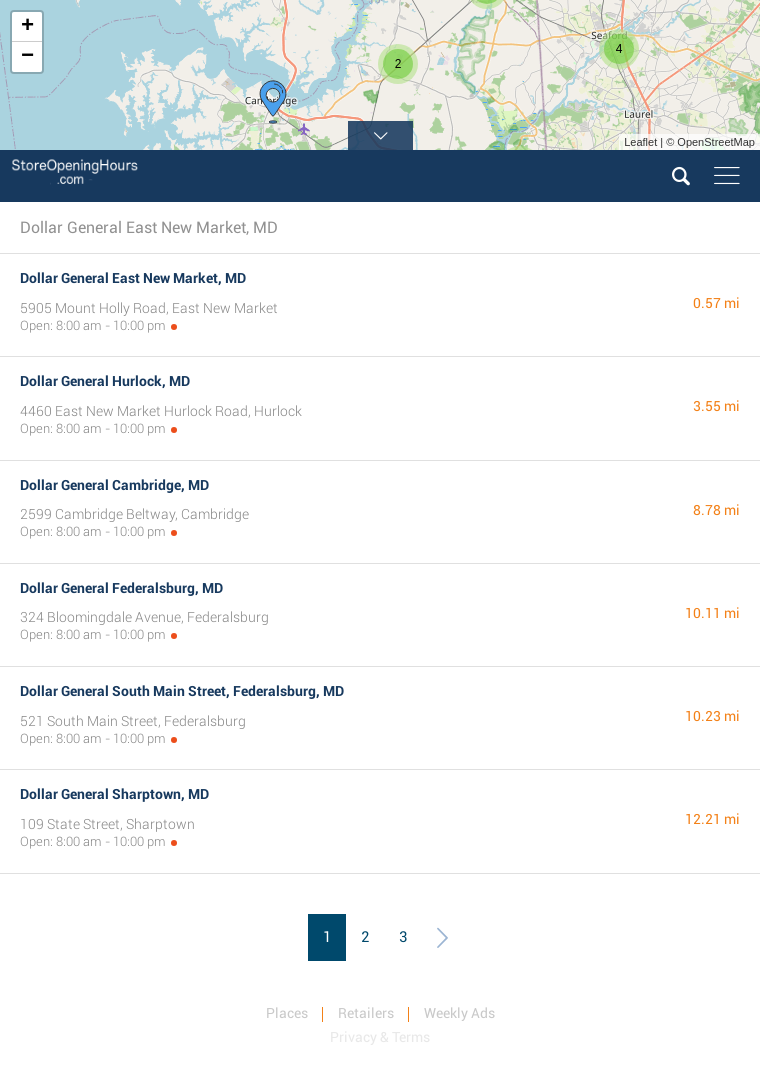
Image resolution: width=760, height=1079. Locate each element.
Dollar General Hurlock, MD (105, 381)
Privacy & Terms (380, 1037)
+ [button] (27, 27)
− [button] (27, 57)
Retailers (366, 1013)
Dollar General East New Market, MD (133, 278)
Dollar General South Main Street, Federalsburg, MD (182, 691)
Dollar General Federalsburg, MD (121, 588)
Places (287, 1013)
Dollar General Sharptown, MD (114, 794)
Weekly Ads (459, 1013)
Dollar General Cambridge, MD (114, 485)
